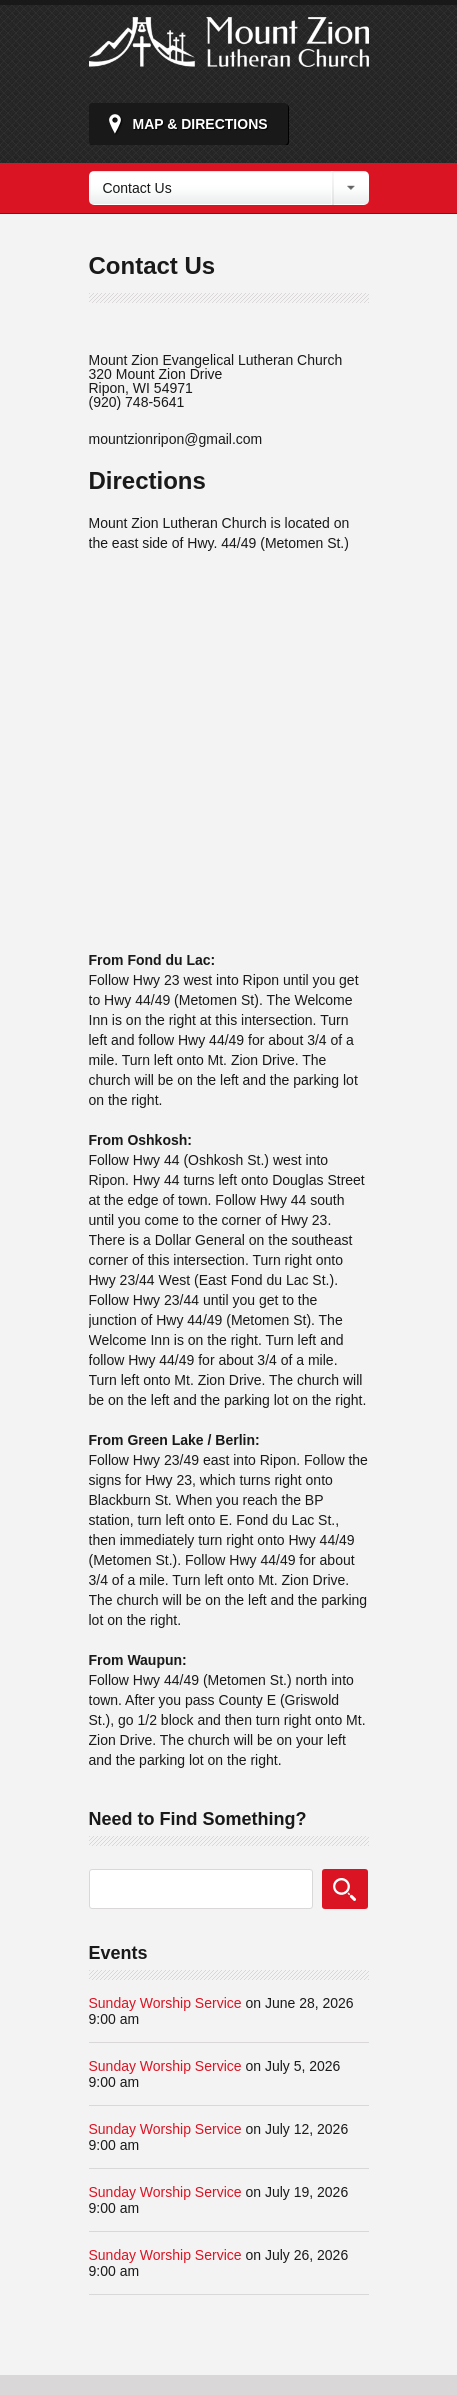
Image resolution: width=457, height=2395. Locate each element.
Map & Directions (200, 124)
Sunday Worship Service (165, 2003)
